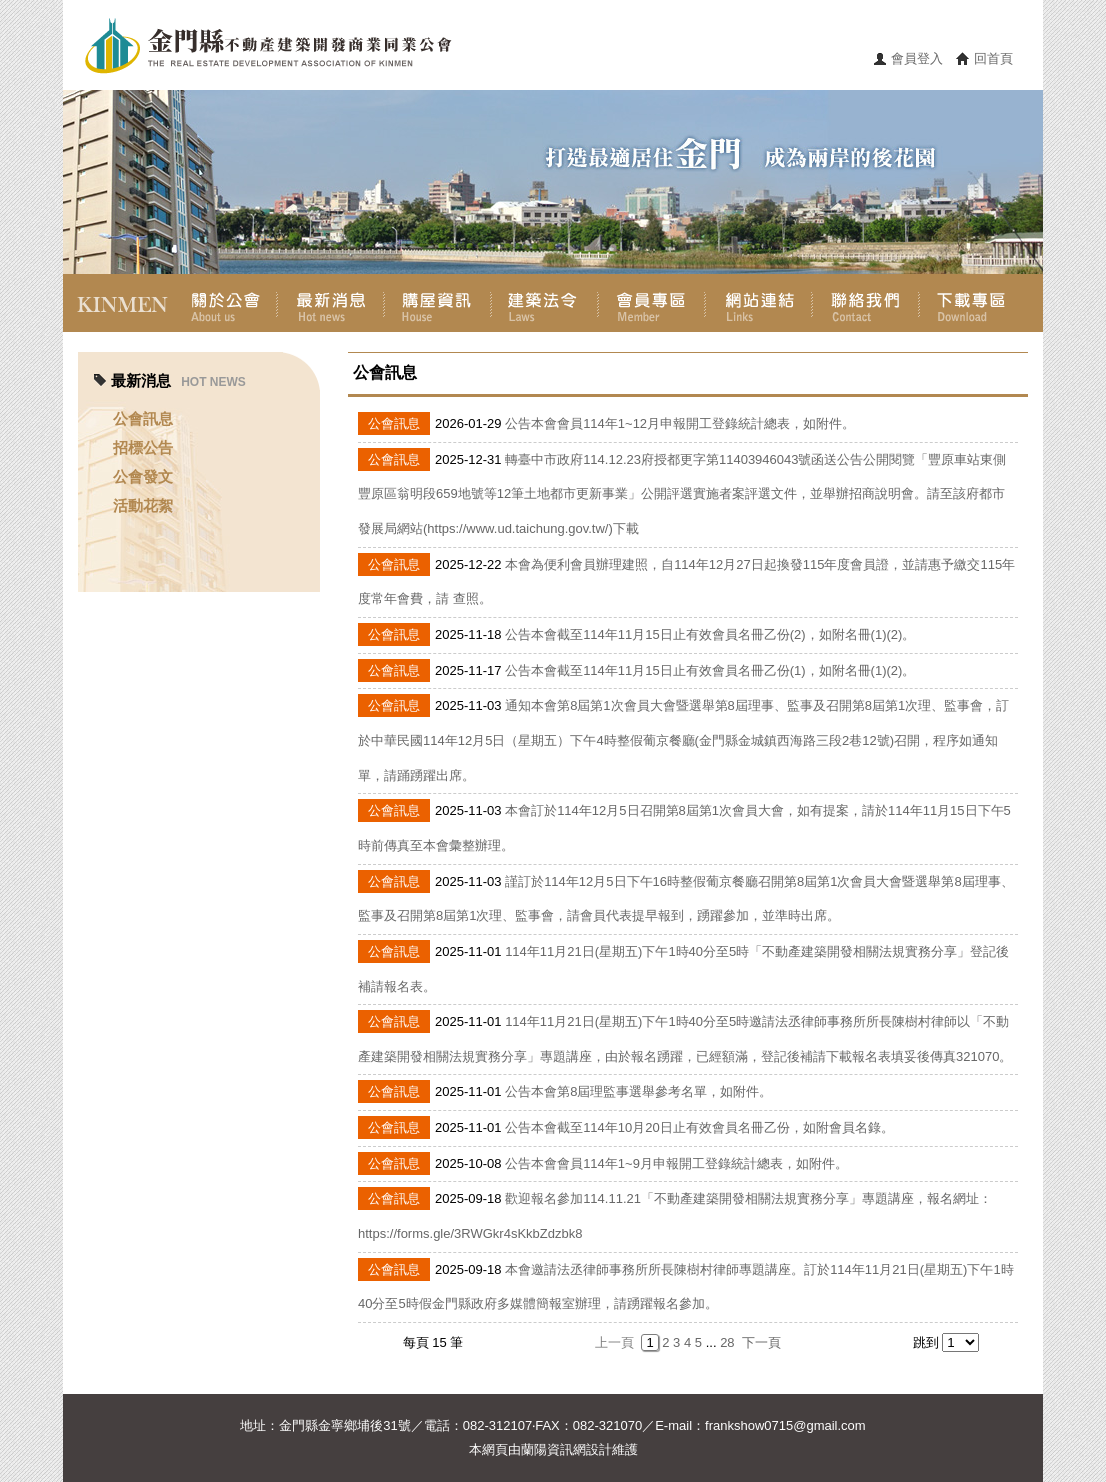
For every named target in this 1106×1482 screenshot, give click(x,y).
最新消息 (330, 303)
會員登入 (917, 58)
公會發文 (143, 476)
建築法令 (544, 303)
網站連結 (758, 303)
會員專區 (651, 303)
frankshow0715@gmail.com (785, 1425)
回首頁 (993, 58)
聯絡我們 (865, 303)
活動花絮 (143, 505)
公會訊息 (143, 418)
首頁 (116, 303)
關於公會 (223, 303)
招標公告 (143, 447)
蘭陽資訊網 (553, 1449)
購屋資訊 (437, 303)
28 (727, 1342)
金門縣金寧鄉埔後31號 (344, 1425)
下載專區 (972, 303)
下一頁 (761, 1342)
